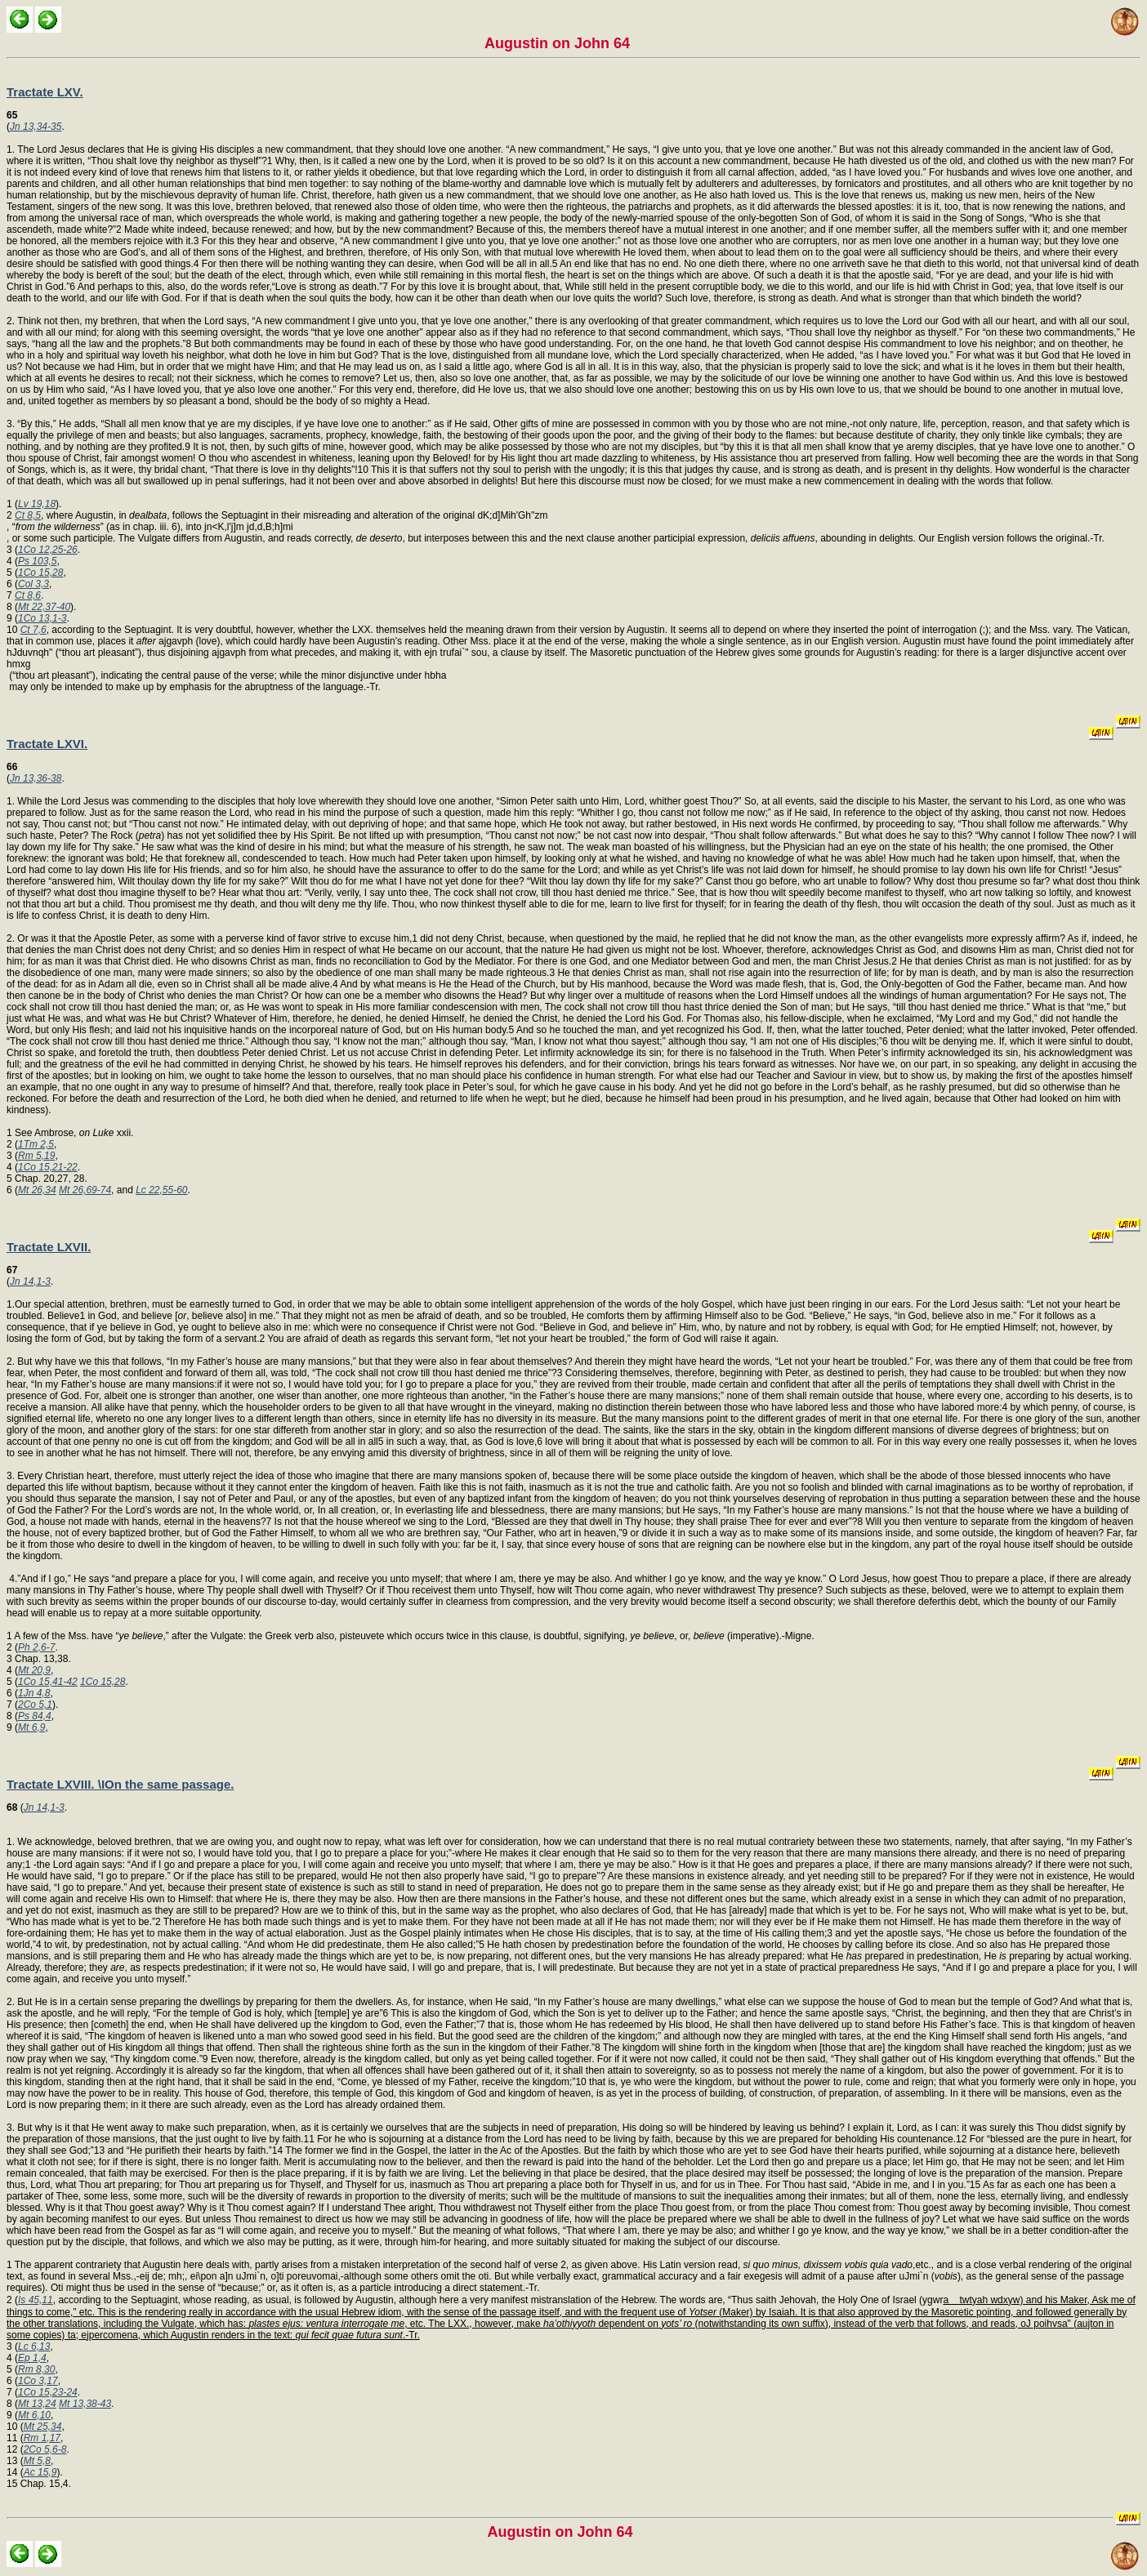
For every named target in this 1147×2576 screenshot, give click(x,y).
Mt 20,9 (34, 1670)
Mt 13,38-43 (85, 2403)
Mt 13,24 (37, 2403)
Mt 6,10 (34, 2415)
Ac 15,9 (40, 2472)
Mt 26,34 (37, 1190)
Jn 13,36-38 (35, 778)
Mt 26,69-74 (85, 1190)
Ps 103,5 (37, 561)
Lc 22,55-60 (161, 1190)
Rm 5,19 (36, 1155)
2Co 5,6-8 (45, 2449)
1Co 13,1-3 (42, 618)
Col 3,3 (33, 584)
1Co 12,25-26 (48, 549)
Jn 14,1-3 (30, 1281)
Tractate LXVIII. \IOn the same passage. (120, 1784)
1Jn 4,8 (34, 1693)
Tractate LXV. (45, 92)
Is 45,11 (35, 2300)
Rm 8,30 (36, 2369)
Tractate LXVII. (49, 1247)
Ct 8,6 (28, 595)
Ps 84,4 (34, 1716)
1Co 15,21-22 (48, 1167)
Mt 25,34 (43, 2426)
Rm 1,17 (42, 2438)
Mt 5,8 (37, 2461)
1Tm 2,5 (36, 1144)
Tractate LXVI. (47, 744)
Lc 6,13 (34, 2346)
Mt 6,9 (31, 1727)
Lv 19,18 (37, 504)
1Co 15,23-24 (48, 2392)
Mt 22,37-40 (44, 607)
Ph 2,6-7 (36, 1647)
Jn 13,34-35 (35, 126)
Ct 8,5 (28, 515)
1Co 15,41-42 (48, 1681)
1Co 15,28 (40, 572)
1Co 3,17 (38, 2381)
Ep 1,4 (32, 2358)
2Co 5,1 (35, 1704)
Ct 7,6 (33, 629)
